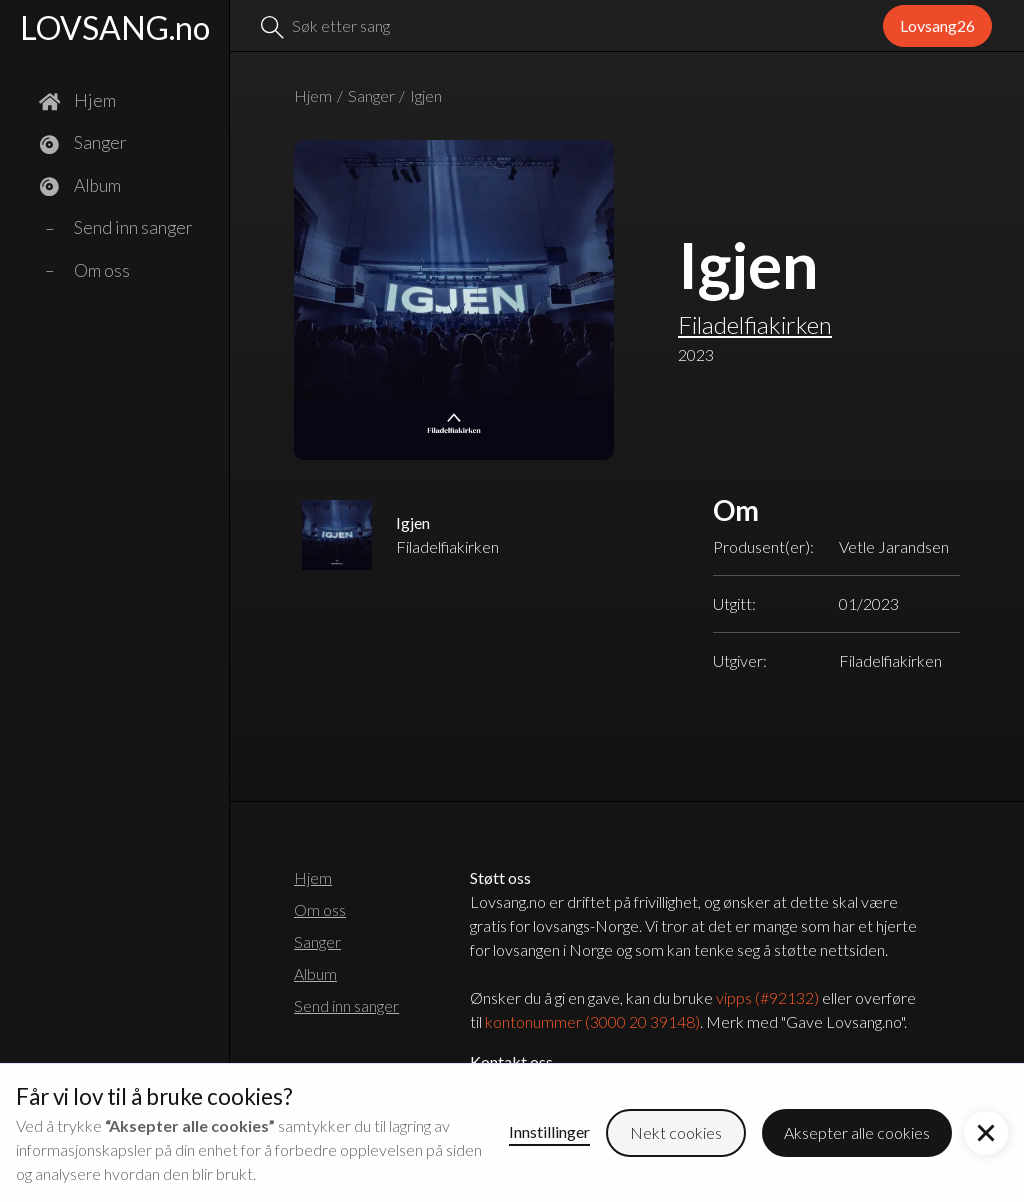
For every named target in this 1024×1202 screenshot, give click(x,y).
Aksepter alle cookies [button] (857, 1132)
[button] (986, 1133)
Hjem (313, 95)
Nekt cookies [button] (676, 1132)
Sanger (371, 95)
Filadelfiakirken (755, 324)
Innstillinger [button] (549, 1131)
